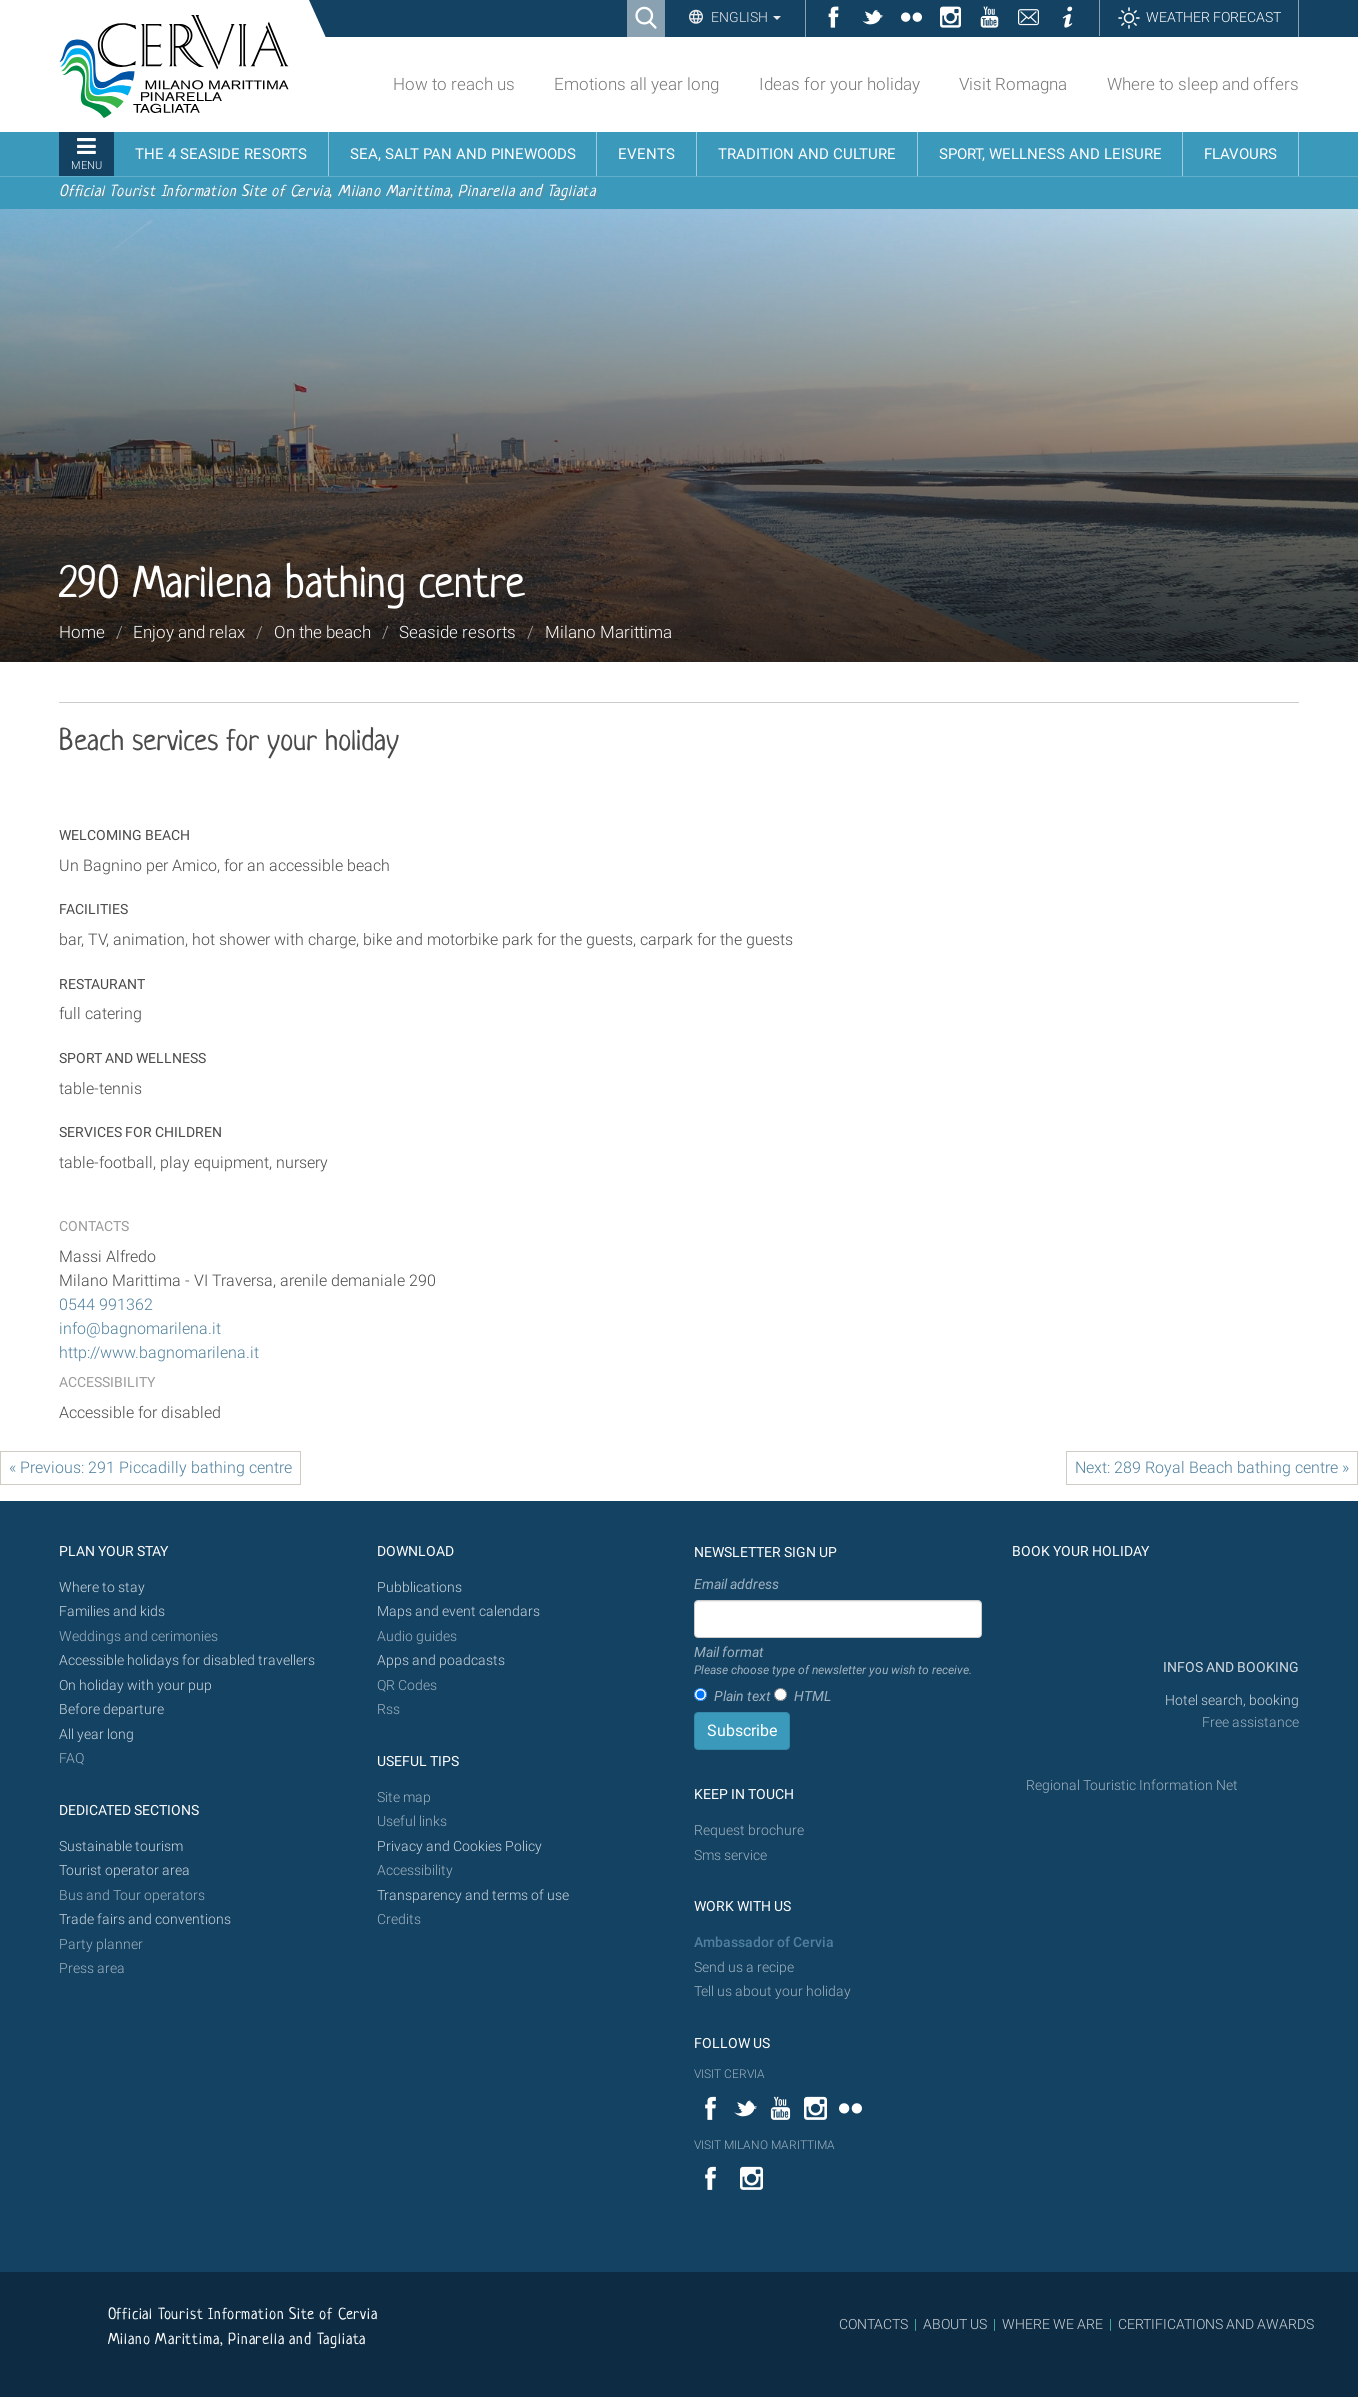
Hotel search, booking (1232, 1700)
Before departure (111, 1709)
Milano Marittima (608, 632)
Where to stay (102, 1587)
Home (82, 632)
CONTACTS (873, 2324)
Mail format (833, 1662)
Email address (736, 1584)
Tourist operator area (124, 1870)
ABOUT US (955, 2324)
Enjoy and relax (189, 632)
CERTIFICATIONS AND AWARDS (1216, 2324)
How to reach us (454, 84)
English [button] (744, 17)
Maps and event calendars (458, 1611)
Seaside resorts (457, 632)
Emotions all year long (636, 84)
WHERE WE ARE (1052, 2324)
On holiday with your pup (135, 1685)
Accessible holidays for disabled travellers (187, 1660)
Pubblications (419, 1587)
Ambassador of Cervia (764, 1942)
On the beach (322, 632)
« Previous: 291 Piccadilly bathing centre (150, 1467)
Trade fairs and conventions (145, 1919)
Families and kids (112, 1611)
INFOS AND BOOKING (1229, 1667)
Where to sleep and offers (1203, 84)
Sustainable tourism (121, 1846)
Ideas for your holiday (839, 84)
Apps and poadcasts (441, 1660)
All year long (96, 1734)
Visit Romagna (1013, 84)
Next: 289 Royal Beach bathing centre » (1212, 1467)
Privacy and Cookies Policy (459, 1846)
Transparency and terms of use (473, 1895)
